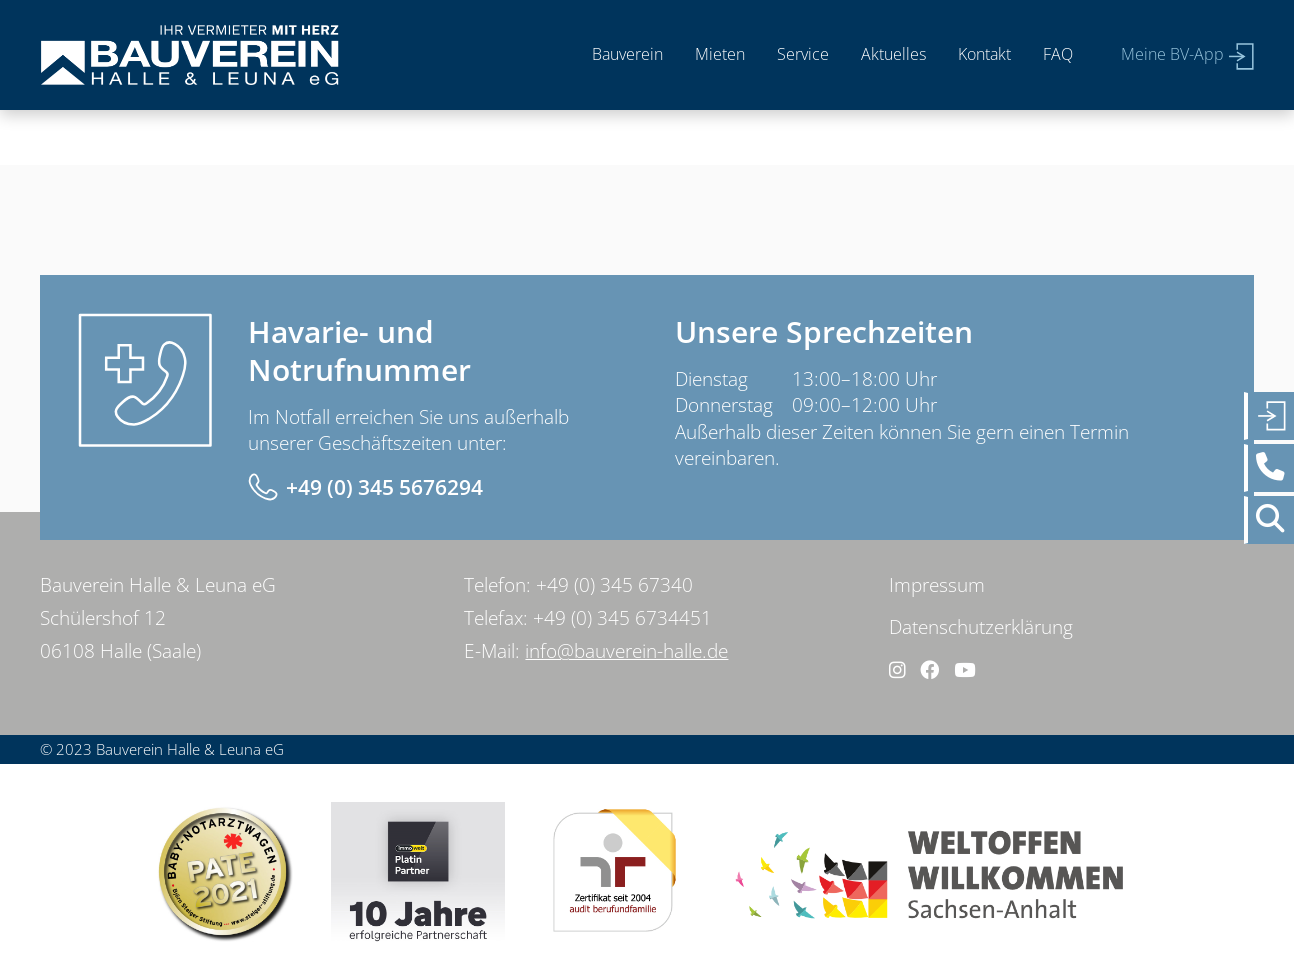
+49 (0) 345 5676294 (384, 487)
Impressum (937, 585)
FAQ (1058, 54)
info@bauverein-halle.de (626, 651)
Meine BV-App (1172, 54)
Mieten (720, 54)
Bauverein (627, 54)
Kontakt (984, 54)
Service (803, 54)
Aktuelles (893, 54)
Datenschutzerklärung (981, 627)
